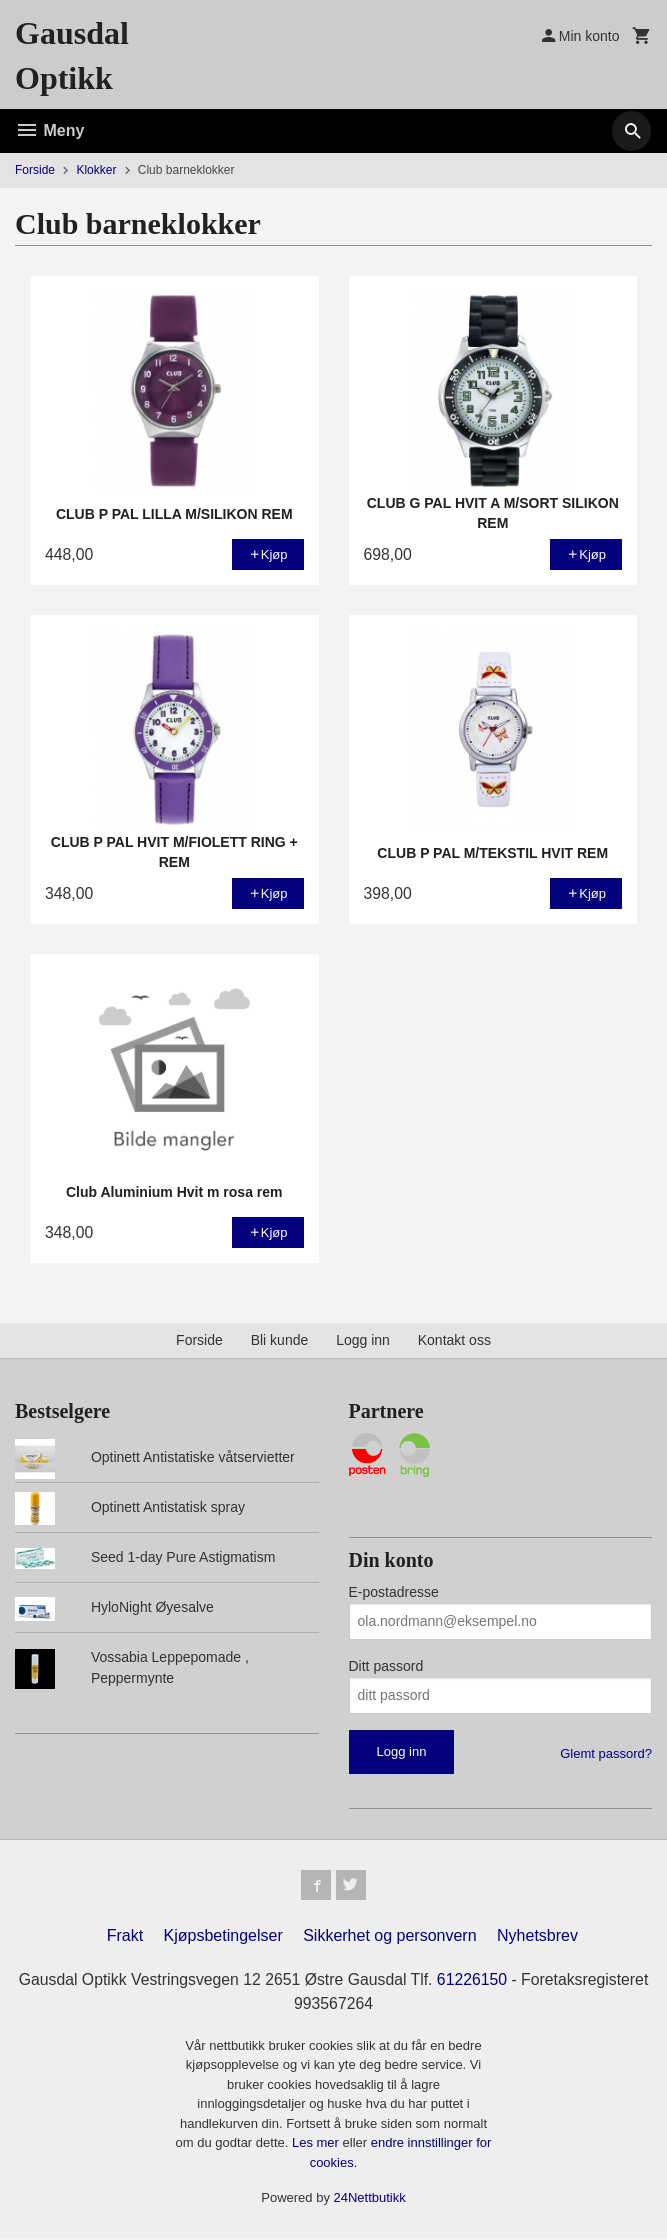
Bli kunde (280, 1340)
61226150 (540, 1981)
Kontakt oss (454, 1340)
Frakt (125, 1937)
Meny (49, 130)
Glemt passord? (606, 1753)
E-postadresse (394, 1592)
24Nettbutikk (370, 2200)
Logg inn (363, 1340)
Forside (35, 170)
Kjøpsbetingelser (223, 1937)
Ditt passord (386, 1666)
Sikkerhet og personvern (389, 1937)
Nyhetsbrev (537, 1937)
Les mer (317, 2145)
